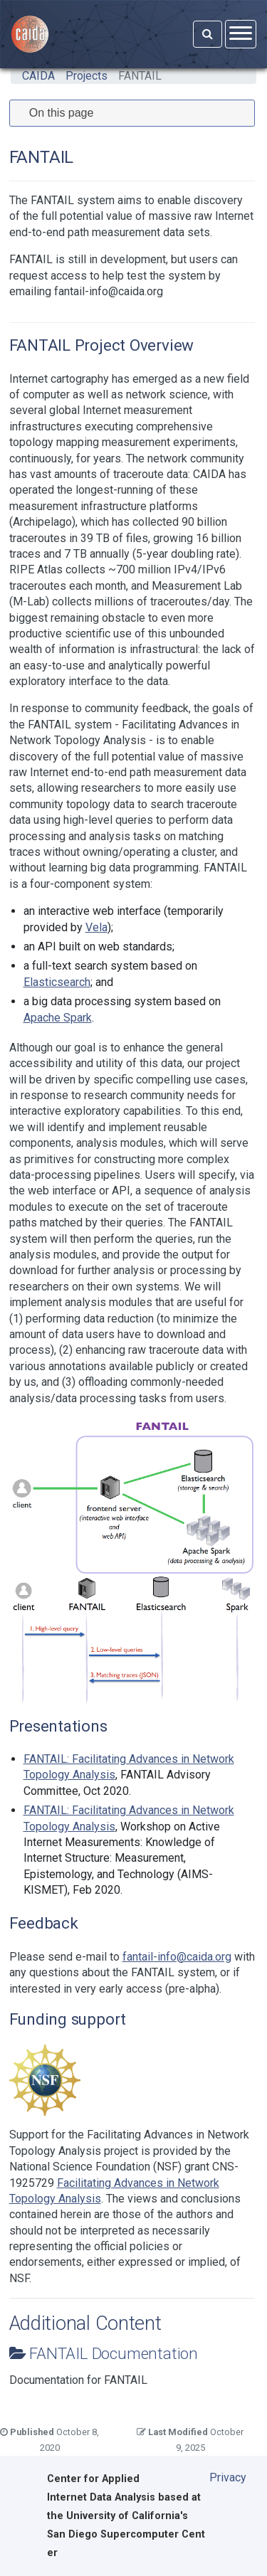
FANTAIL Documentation (113, 2353)
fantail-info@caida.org (176, 1956)
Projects (87, 76)
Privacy (227, 2477)
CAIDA (38, 76)
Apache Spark (57, 1017)
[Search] (207, 34)
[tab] (132, 113)
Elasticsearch (56, 982)
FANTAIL (140, 76)
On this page (61, 113)
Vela (96, 927)
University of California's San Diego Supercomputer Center (126, 2534)
